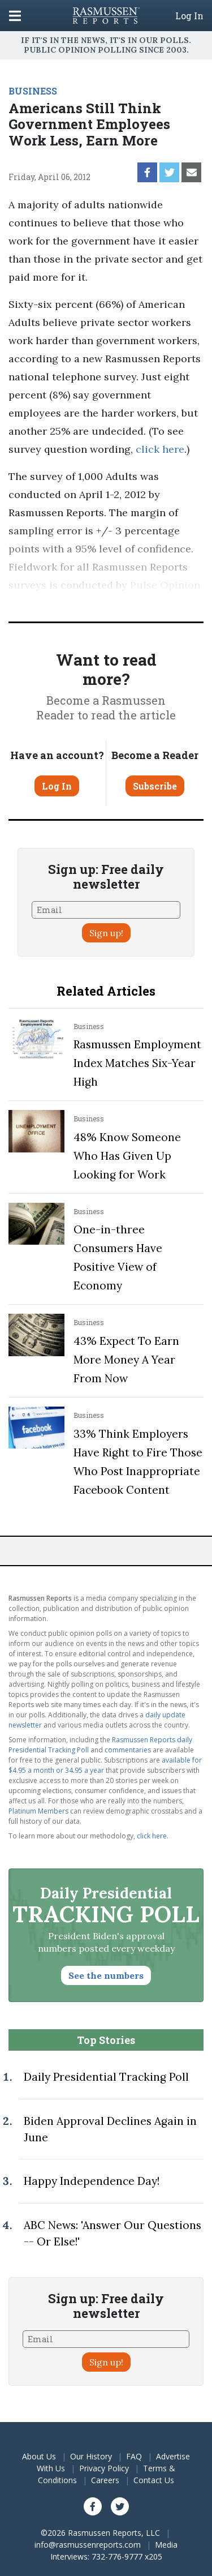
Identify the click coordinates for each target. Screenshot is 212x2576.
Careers (105, 2480)
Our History (91, 2456)
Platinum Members (38, 1811)
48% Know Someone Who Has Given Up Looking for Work (127, 1155)
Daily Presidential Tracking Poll (106, 2077)
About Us (39, 2456)
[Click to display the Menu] (15, 15)
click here (160, 449)
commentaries (128, 1750)
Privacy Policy (104, 2468)
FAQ (134, 2456)
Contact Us (153, 2480)
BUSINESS (32, 91)
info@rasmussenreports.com (87, 2544)
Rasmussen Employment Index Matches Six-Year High (137, 1063)
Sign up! (106, 932)
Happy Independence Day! (91, 2181)
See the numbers (106, 1975)
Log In (189, 15)
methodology (135, 603)
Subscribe (155, 786)
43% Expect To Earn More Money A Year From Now (126, 1359)
